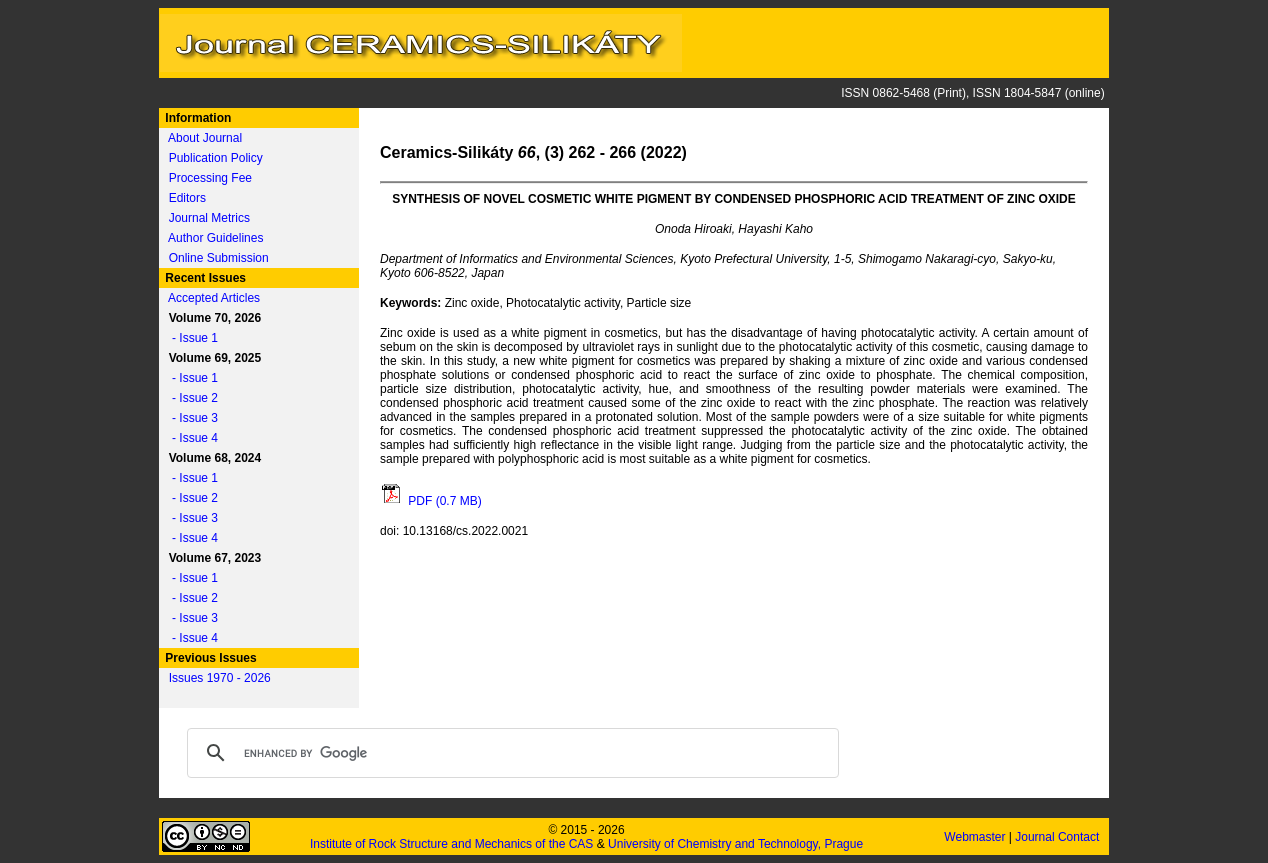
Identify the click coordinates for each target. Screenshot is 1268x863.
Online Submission (219, 258)
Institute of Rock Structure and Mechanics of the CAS (451, 844)
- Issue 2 (190, 398)
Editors (187, 198)
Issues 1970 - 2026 (220, 678)
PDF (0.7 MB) (431, 501)
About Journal (205, 138)
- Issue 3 (190, 418)
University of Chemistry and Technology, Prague (735, 844)
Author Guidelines (215, 238)
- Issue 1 (190, 338)
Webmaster (976, 837)
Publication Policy (216, 158)
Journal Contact (1058, 837)
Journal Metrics (209, 218)
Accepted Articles (214, 298)
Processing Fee (210, 178)
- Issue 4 (190, 438)
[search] (510, 753)
